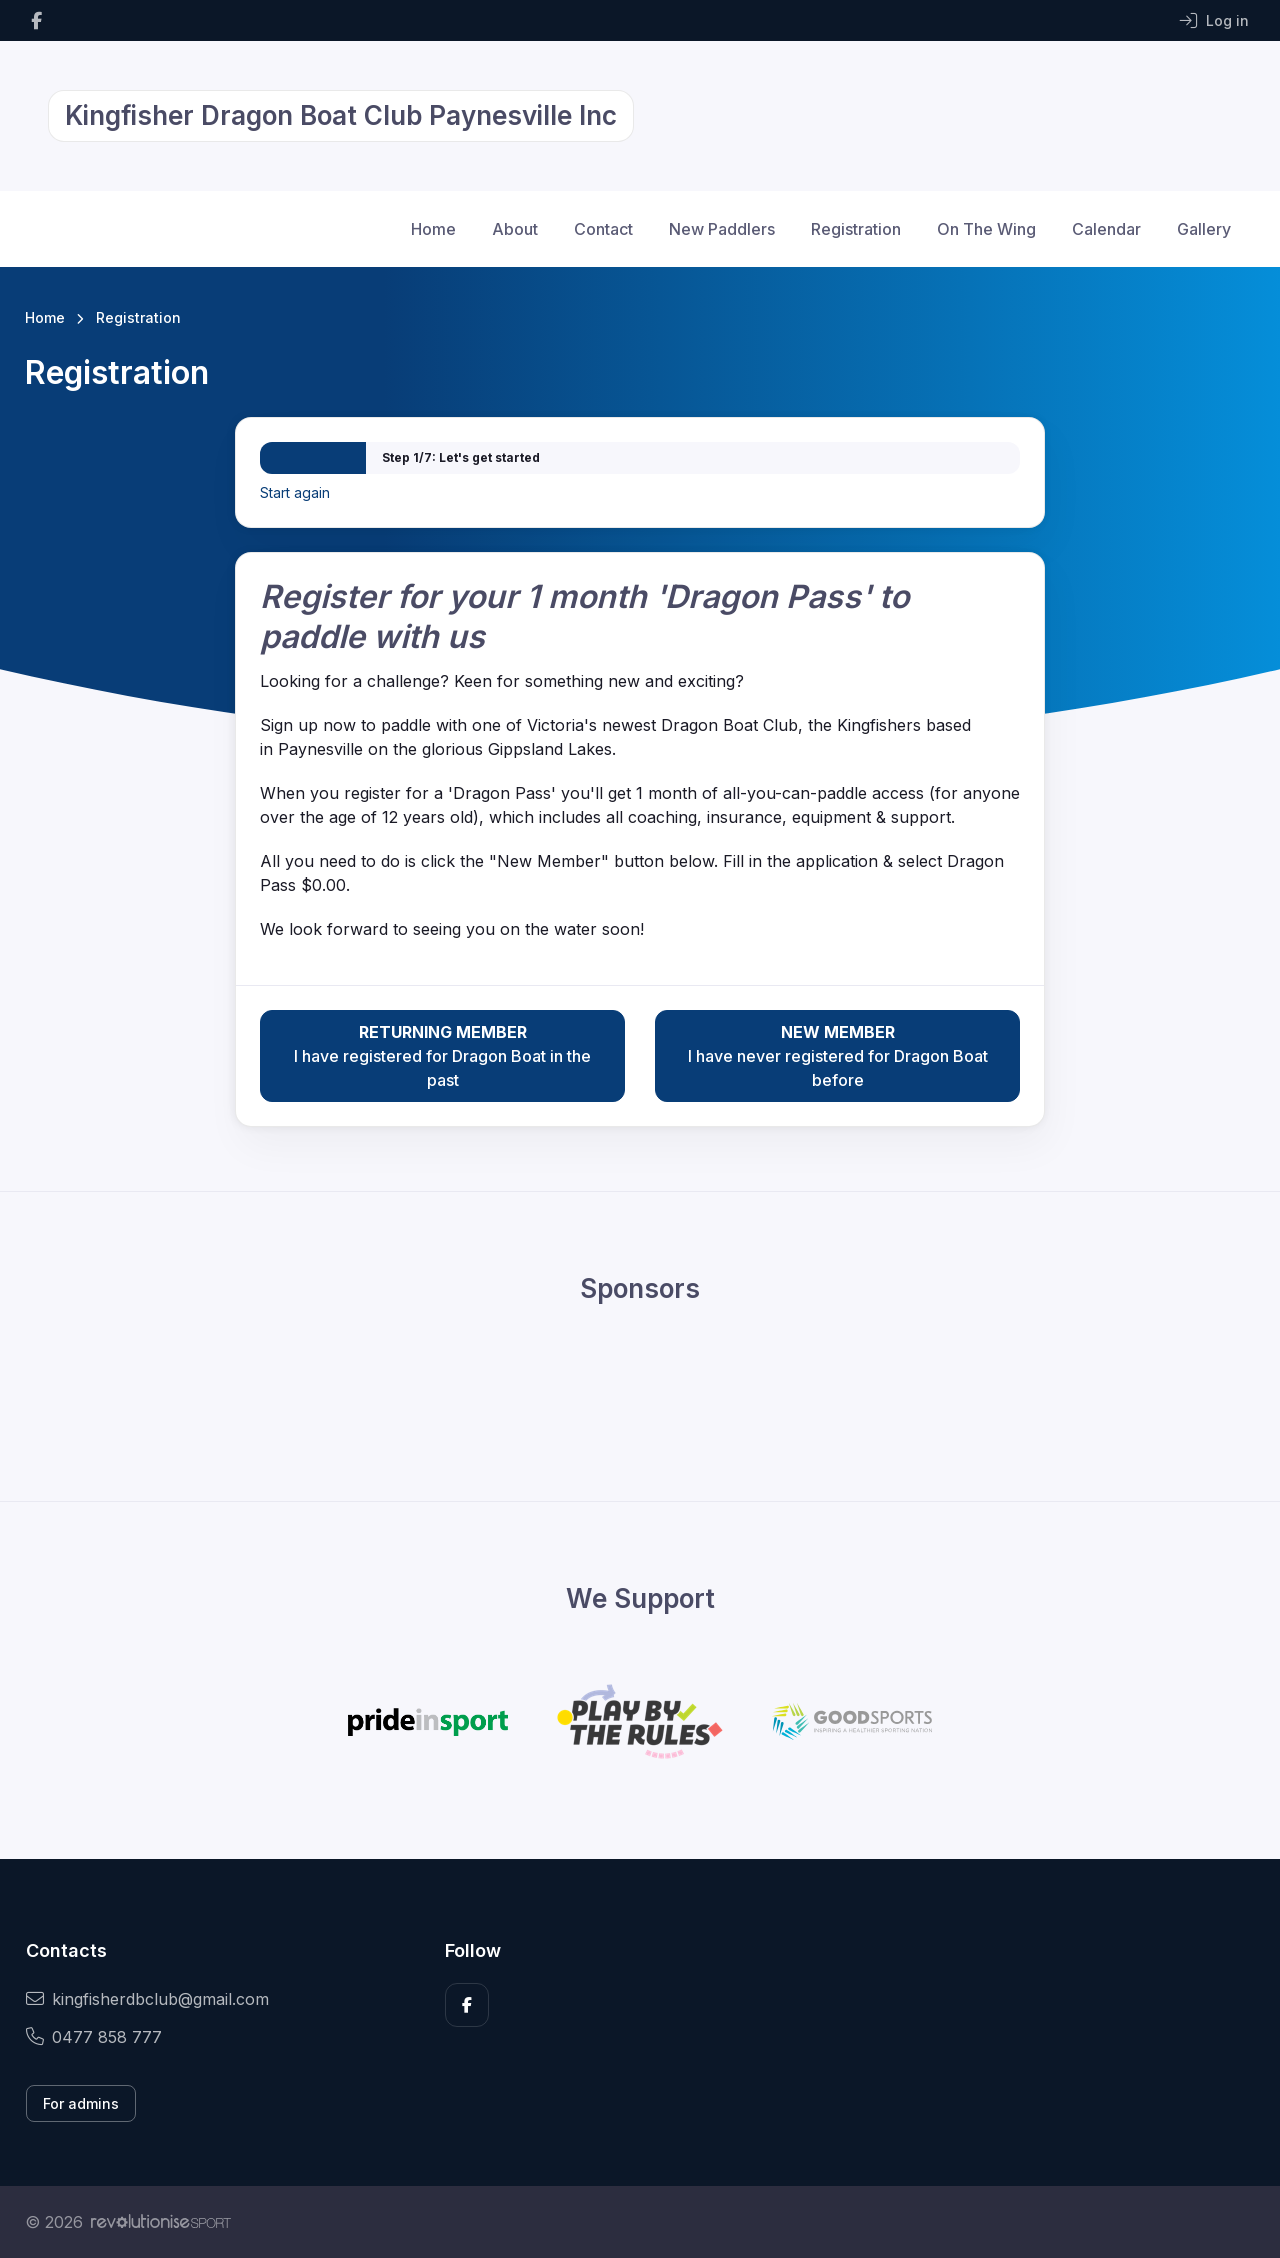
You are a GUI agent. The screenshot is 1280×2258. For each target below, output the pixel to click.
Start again (295, 492)
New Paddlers (722, 229)
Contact (603, 229)
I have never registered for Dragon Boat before (837, 1055)
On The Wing (986, 229)
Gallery (1204, 229)
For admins (81, 2103)
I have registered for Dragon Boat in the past (442, 1055)
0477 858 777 (94, 2037)
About (515, 229)
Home (433, 229)
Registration (856, 229)
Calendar (1106, 229)
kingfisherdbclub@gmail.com (147, 1999)
